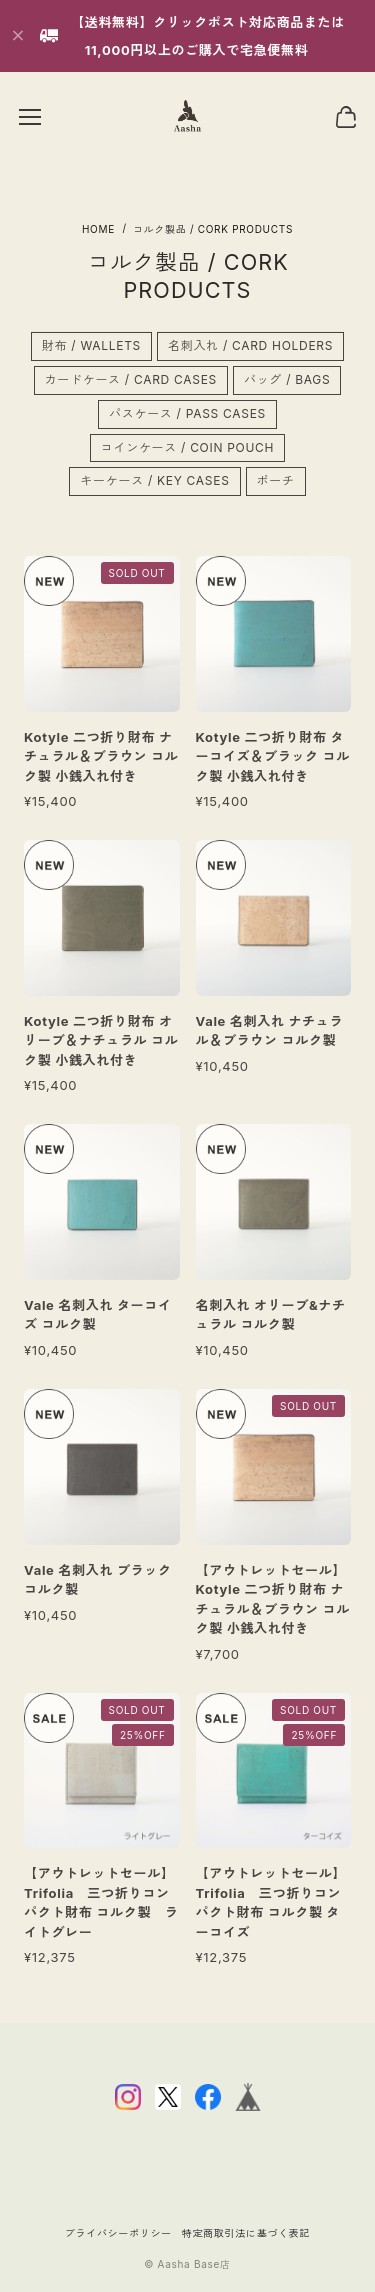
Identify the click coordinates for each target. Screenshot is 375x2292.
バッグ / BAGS (287, 384)
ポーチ (276, 486)
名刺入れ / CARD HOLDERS (250, 351)
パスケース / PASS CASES (187, 418)
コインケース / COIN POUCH (187, 452)
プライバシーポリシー (118, 2233)
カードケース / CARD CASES (131, 384)
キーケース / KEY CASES (154, 486)
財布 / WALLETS (91, 351)
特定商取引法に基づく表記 (246, 2233)
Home (98, 229)
